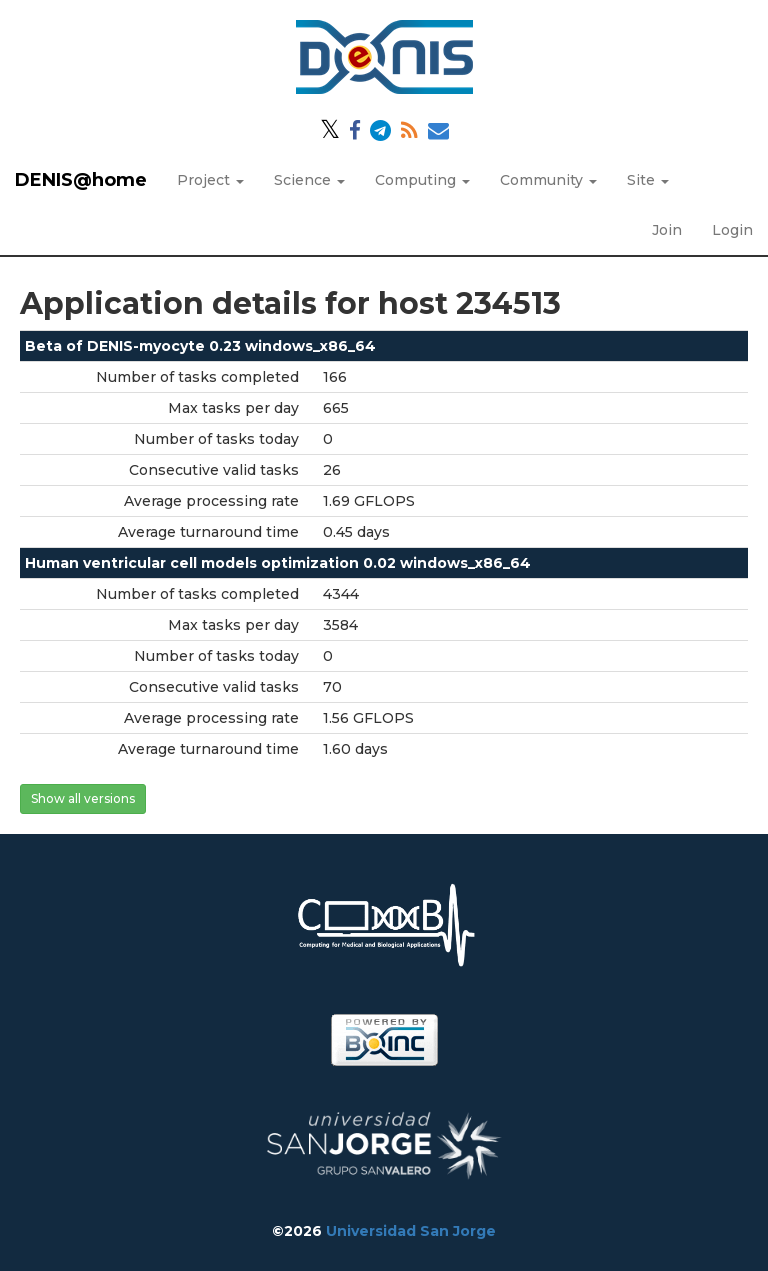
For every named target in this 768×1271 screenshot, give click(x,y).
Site (648, 180)
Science (309, 180)
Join (667, 230)
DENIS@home (81, 180)
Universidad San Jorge (411, 1231)
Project (210, 180)
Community (548, 180)
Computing (422, 180)
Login (732, 230)
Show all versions (83, 798)
